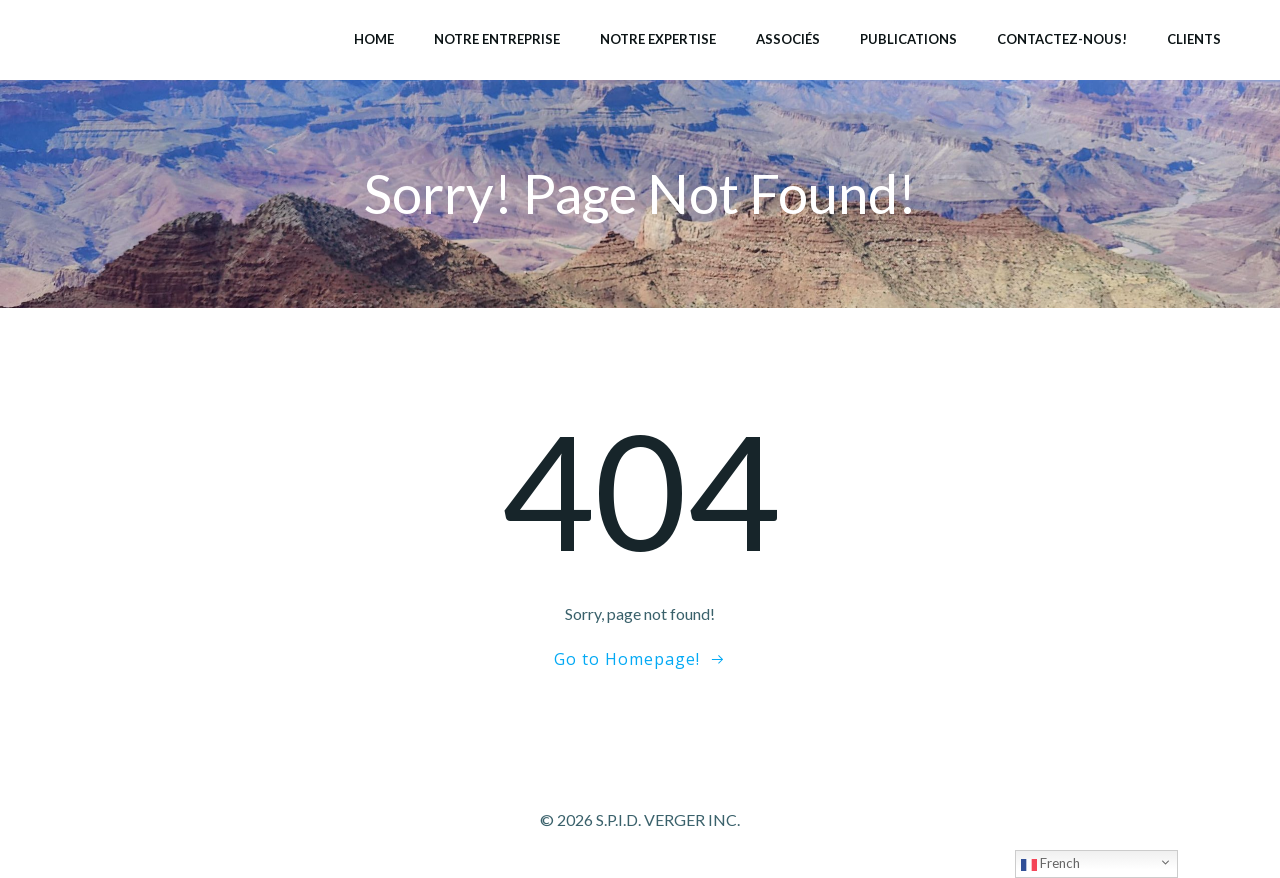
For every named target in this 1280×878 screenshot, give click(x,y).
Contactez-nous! (1062, 39)
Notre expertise (658, 39)
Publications (908, 39)
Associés (788, 39)
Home (374, 39)
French (1050, 864)
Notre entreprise (497, 39)
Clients (1194, 39)
